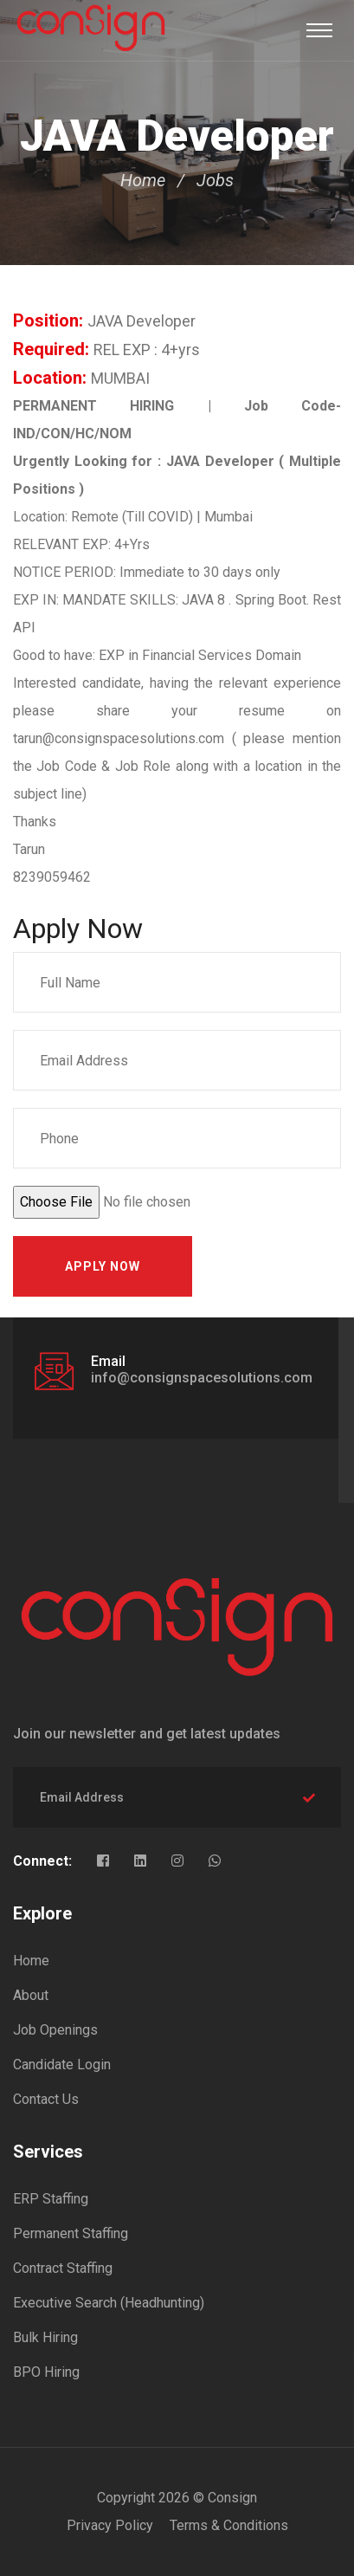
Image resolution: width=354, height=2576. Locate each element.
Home (142, 180)
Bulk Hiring (45, 2337)
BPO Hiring (46, 2372)
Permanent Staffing (70, 2233)
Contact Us (46, 2099)
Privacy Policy (110, 2525)
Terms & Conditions (229, 2525)
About (30, 1995)
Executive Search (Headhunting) (108, 2302)
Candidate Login (62, 2064)
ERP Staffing (50, 2199)
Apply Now (102, 1266)
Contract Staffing (63, 2268)
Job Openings (55, 2030)
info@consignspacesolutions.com (201, 1377)
